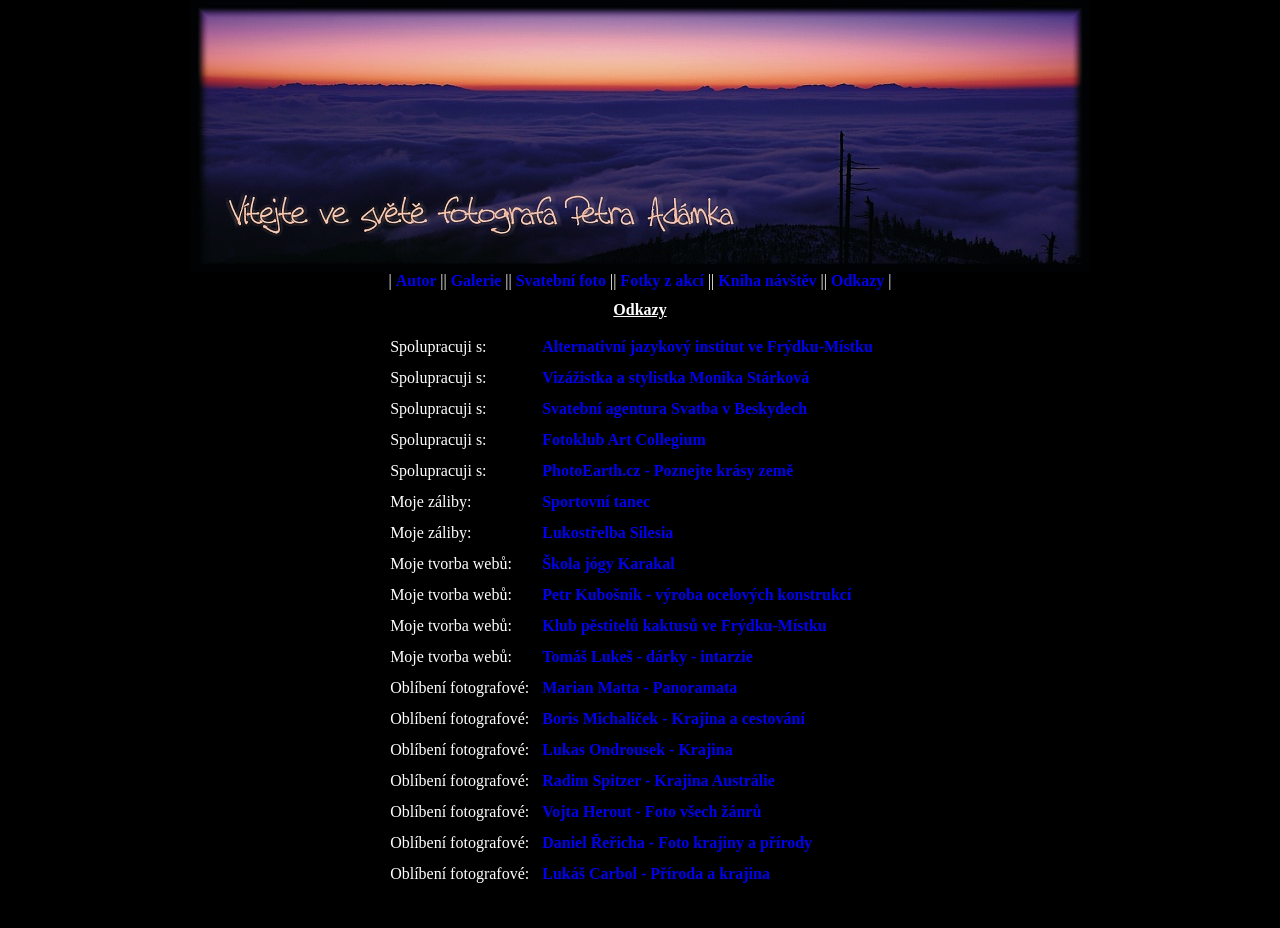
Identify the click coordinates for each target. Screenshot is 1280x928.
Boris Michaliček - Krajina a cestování (673, 718)
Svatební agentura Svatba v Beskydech (674, 408)
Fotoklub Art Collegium (624, 439)
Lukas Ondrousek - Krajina (637, 749)
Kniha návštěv (769, 280)
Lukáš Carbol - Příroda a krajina (656, 873)
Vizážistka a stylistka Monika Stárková (675, 377)
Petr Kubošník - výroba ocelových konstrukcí (696, 594)
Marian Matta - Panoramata (639, 687)
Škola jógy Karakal (608, 563)
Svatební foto (563, 280)
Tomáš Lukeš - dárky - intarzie (647, 656)
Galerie (478, 280)
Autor (418, 280)
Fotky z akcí (664, 280)
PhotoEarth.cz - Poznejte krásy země (667, 470)
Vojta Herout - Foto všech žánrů (651, 811)
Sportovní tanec (596, 501)
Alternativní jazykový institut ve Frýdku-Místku (707, 346)
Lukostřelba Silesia (607, 532)
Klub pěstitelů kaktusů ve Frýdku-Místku (684, 625)
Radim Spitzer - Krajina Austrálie (658, 780)
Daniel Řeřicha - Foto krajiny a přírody (677, 842)
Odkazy (859, 280)
